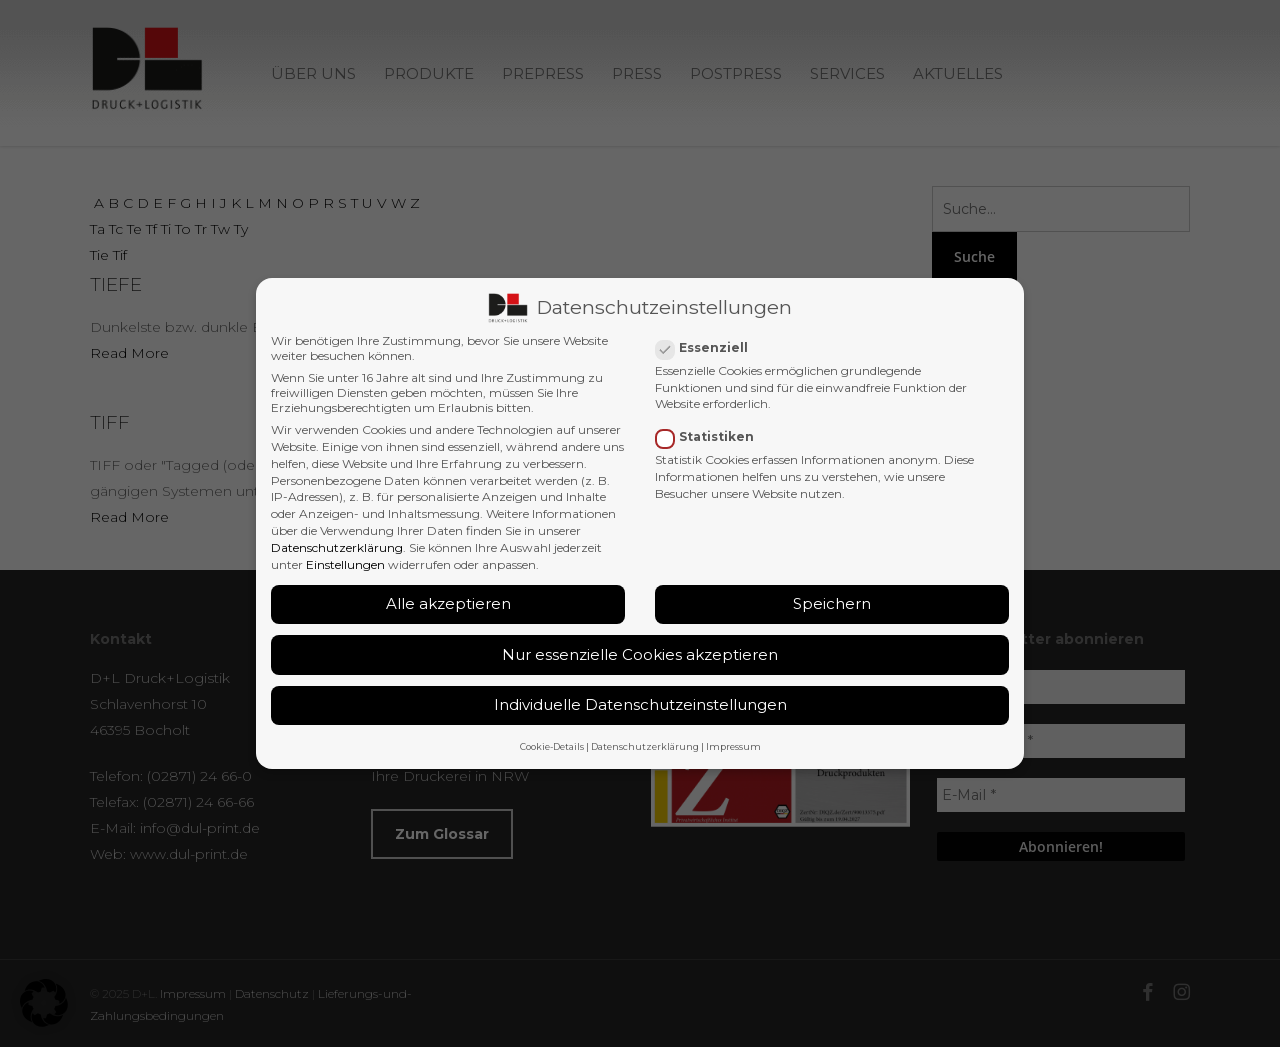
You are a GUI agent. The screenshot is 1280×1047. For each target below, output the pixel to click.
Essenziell (710, 347)
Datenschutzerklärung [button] (645, 746)
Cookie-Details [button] (552, 746)
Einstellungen (345, 564)
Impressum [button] (733, 746)
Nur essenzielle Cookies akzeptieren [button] (640, 654)
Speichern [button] (832, 603)
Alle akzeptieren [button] (448, 603)
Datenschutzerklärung (337, 547)
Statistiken (713, 436)
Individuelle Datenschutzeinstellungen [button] (640, 704)
